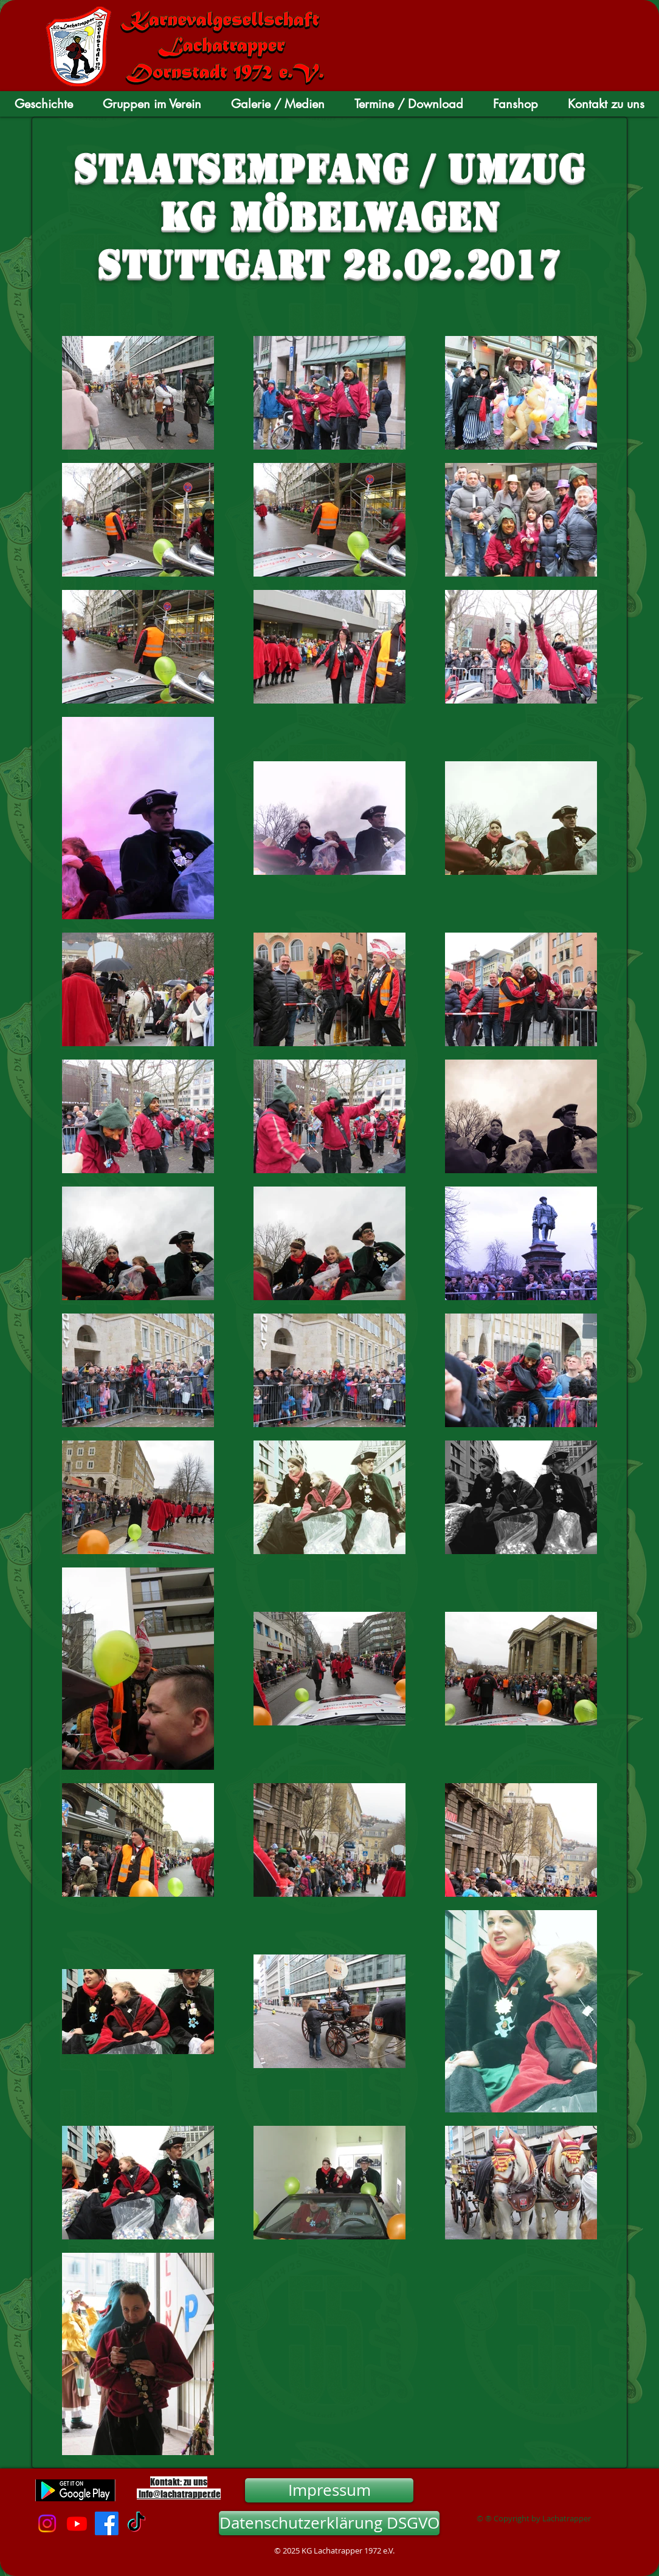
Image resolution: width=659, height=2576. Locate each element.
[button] (44, 104)
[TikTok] (136, 2523)
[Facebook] (107, 2523)
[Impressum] (329, 2490)
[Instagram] (47, 2523)
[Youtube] (77, 2523)
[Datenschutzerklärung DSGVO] (329, 2523)
